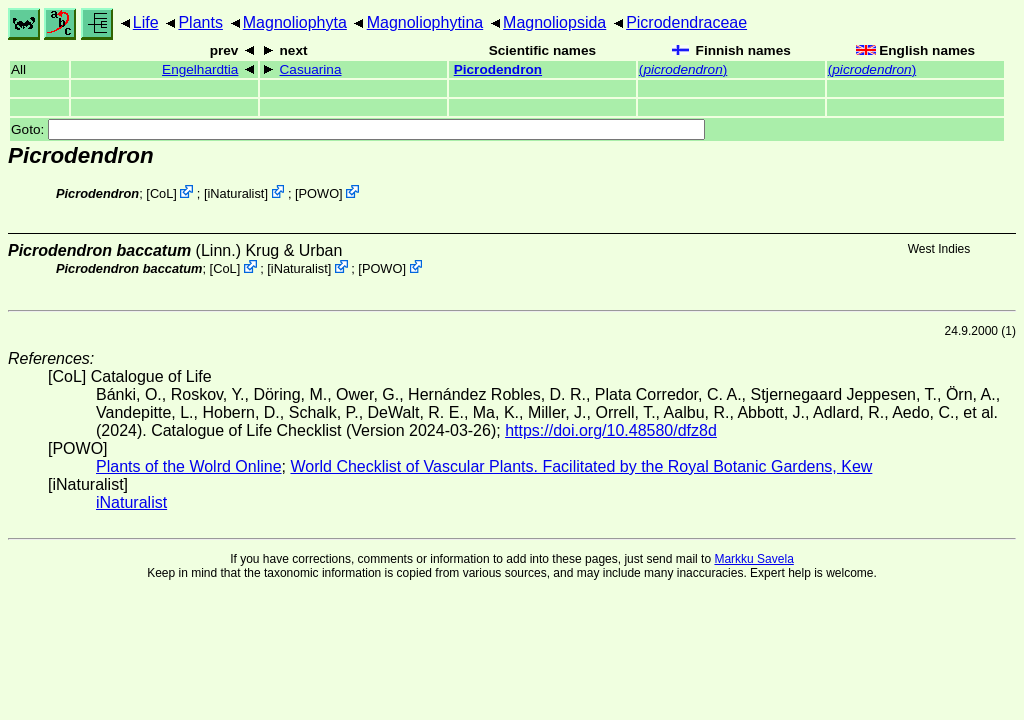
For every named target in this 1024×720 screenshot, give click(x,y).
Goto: (358, 129)
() (683, 69)
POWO (319, 193)
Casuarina (311, 69)
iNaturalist (236, 193)
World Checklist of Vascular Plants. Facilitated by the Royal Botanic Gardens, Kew (581, 466)
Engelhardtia (200, 69)
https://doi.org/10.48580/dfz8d (611, 430)
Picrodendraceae (686, 22)
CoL (161, 193)
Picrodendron (498, 69)
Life (146, 22)
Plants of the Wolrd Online (189, 466)
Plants (200, 22)
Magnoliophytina (425, 22)
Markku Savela (753, 559)
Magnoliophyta (295, 22)
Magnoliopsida (554, 22)
